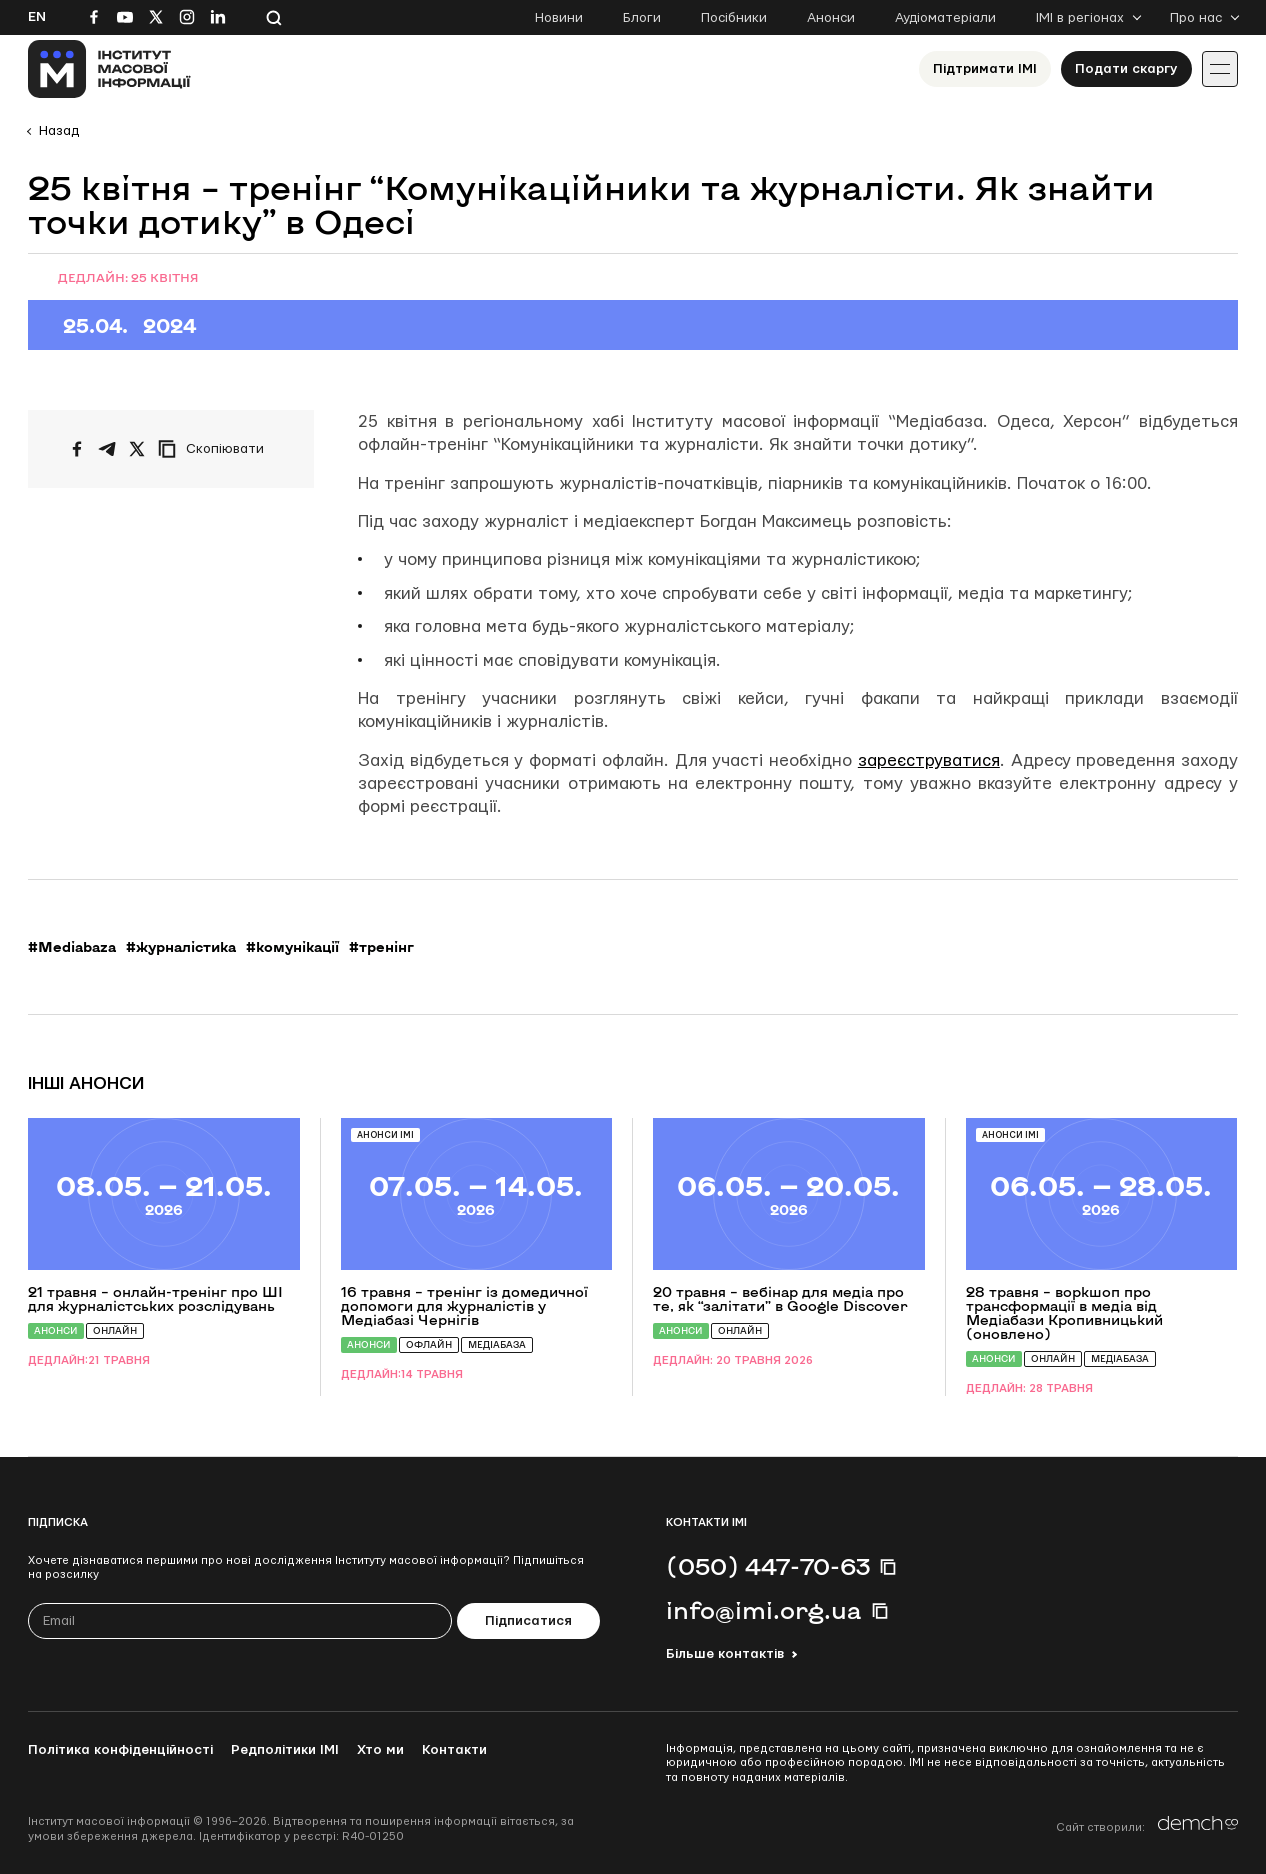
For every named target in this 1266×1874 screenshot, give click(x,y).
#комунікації (292, 947)
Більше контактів (725, 1654)
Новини (559, 18)
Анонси (831, 18)
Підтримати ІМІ (985, 69)
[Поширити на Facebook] (77, 449)
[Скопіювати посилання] (216, 449)
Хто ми (380, 1750)
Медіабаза (497, 1344)
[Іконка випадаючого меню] (1220, 69)
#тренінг (381, 947)
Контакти (454, 1750)
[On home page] (109, 69)
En (37, 17)
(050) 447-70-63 (768, 1566)
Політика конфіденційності (120, 1750)
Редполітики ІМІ (285, 1750)
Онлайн (115, 1330)
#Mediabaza (72, 947)
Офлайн (429, 1344)
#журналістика (181, 947)
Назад (59, 131)
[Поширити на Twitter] (137, 449)
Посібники (734, 18)
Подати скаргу (1126, 69)
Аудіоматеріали (945, 18)
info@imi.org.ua (764, 1610)
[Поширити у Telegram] (107, 449)
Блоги (642, 18)
